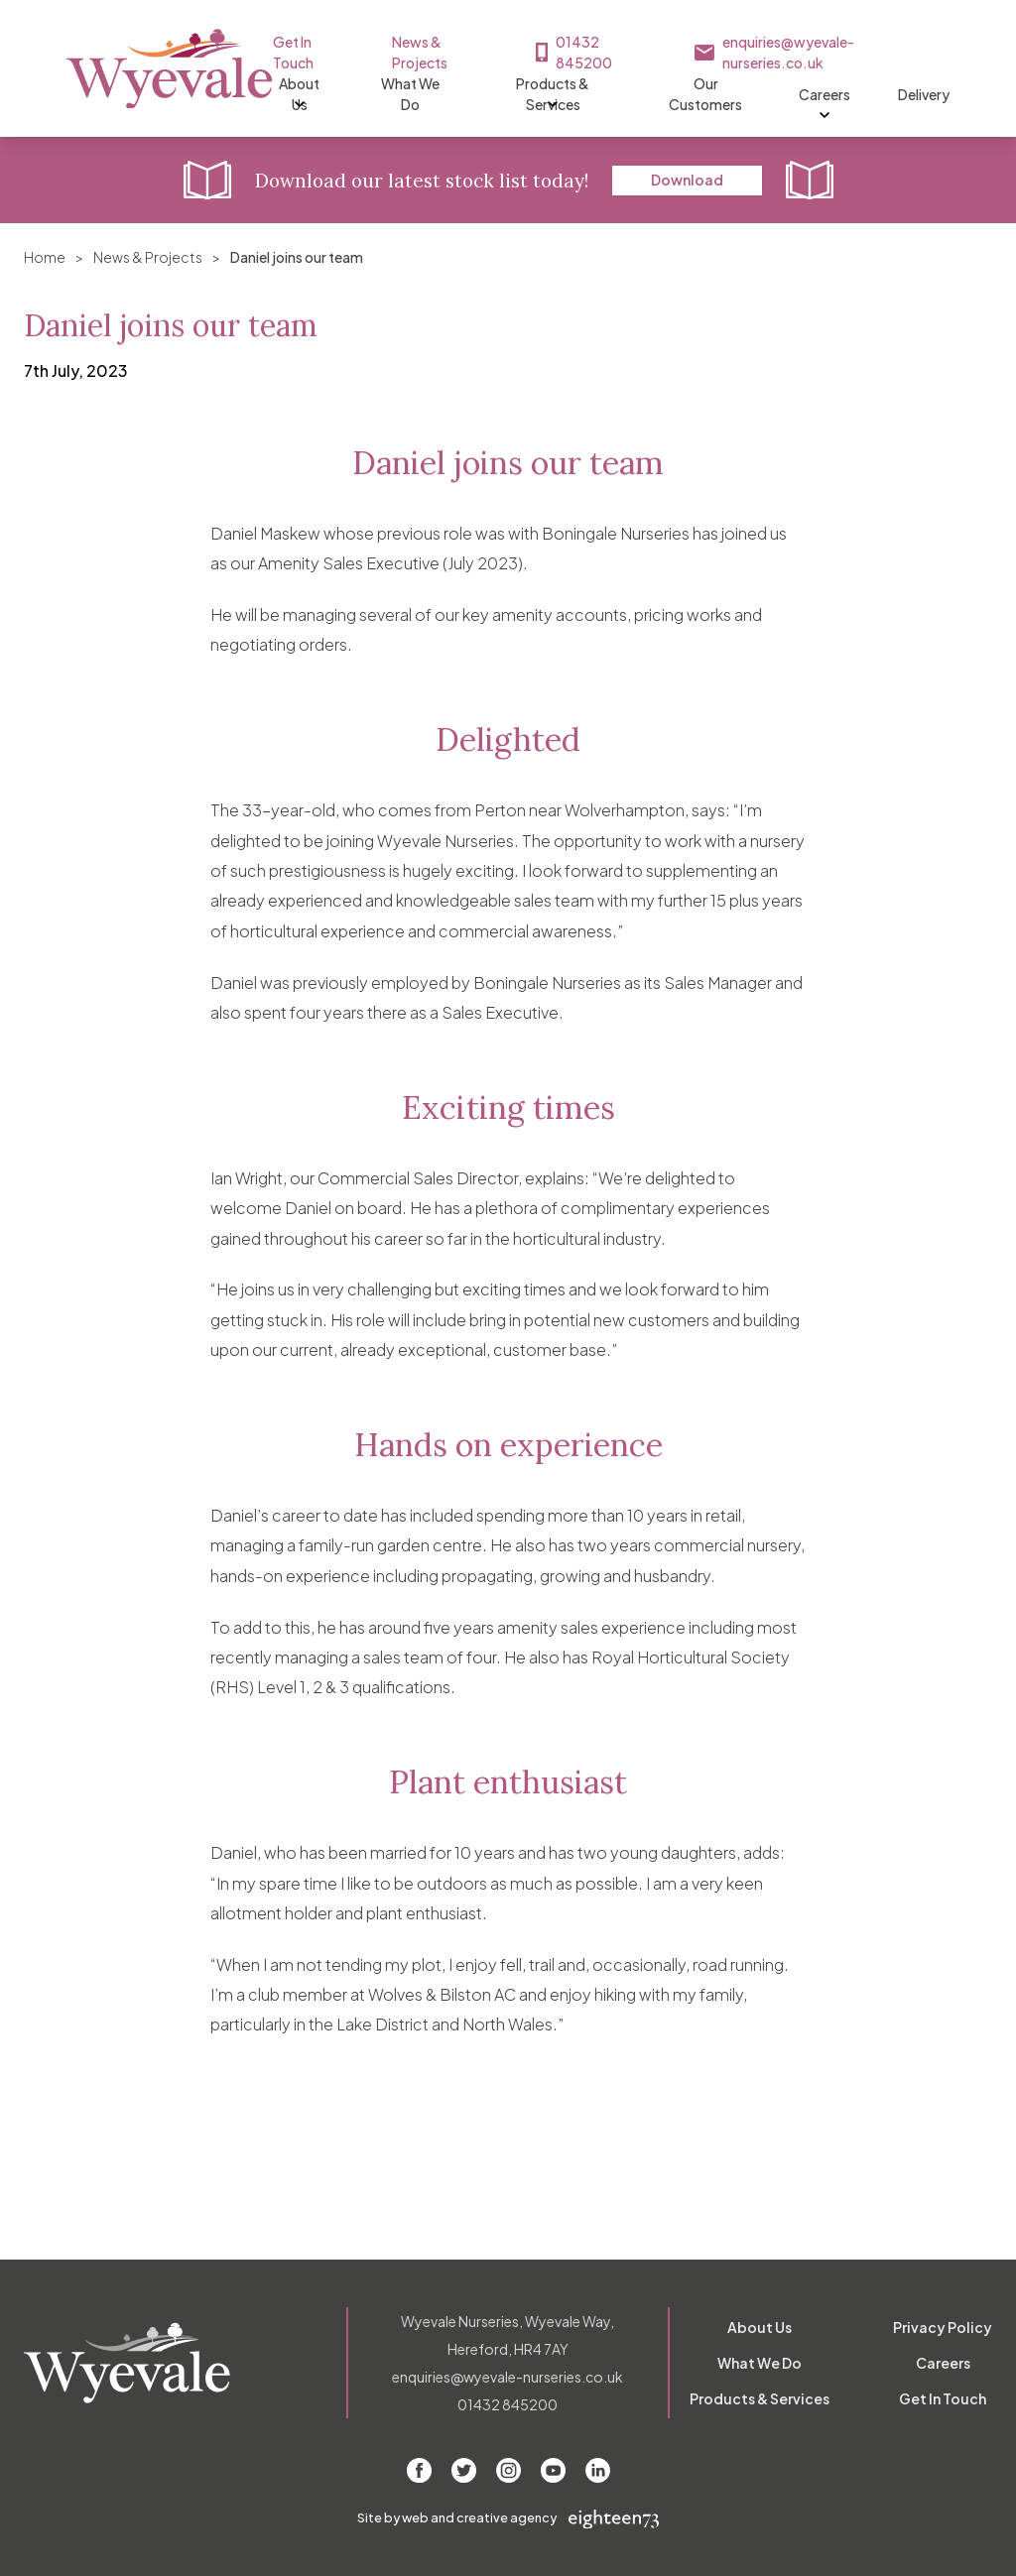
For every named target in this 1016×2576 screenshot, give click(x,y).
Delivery (966, 94)
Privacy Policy (942, 2327)
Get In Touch (342, 42)
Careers (867, 95)
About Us (312, 95)
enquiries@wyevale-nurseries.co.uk (875, 42)
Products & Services (581, 95)
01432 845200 (640, 42)
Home (44, 257)
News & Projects (476, 42)
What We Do (428, 94)
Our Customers (744, 94)
